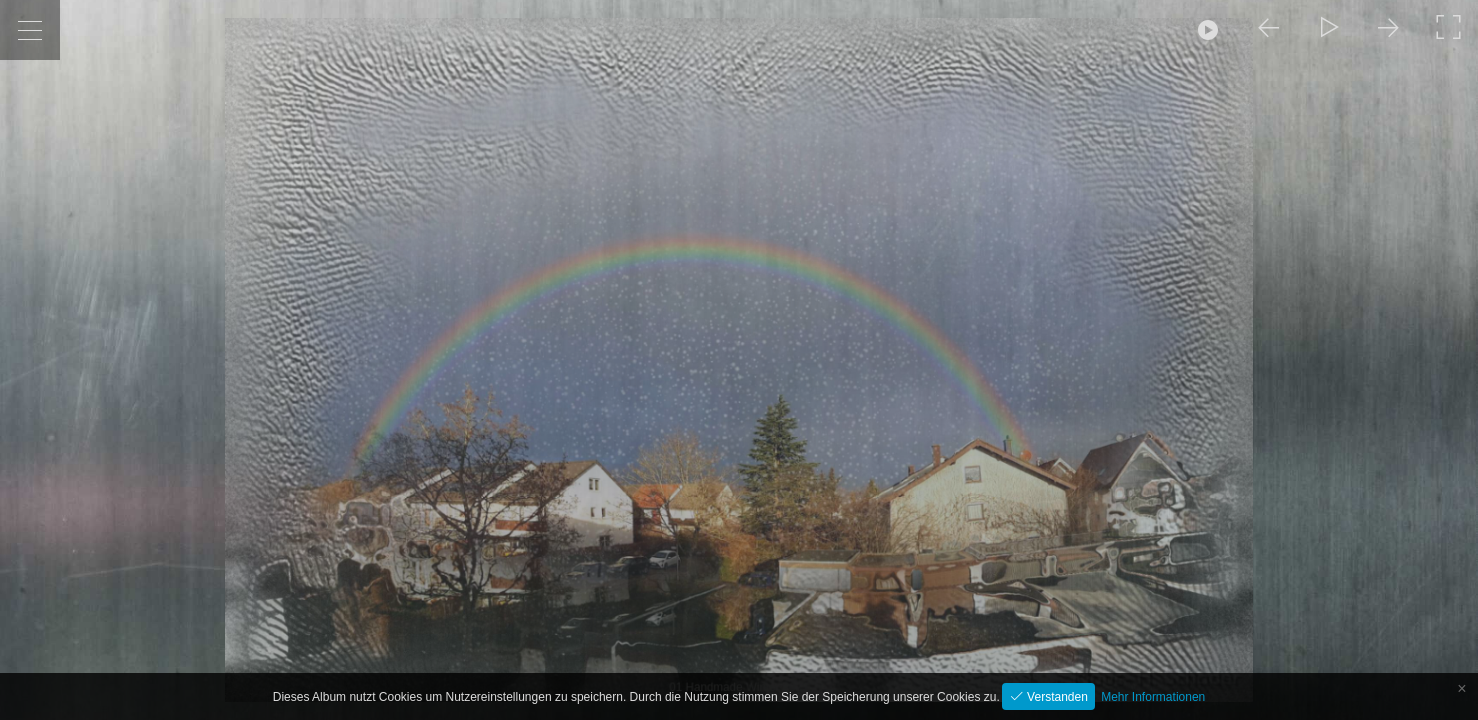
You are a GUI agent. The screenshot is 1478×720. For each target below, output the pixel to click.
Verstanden (1056, 697)
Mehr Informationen (1153, 697)
